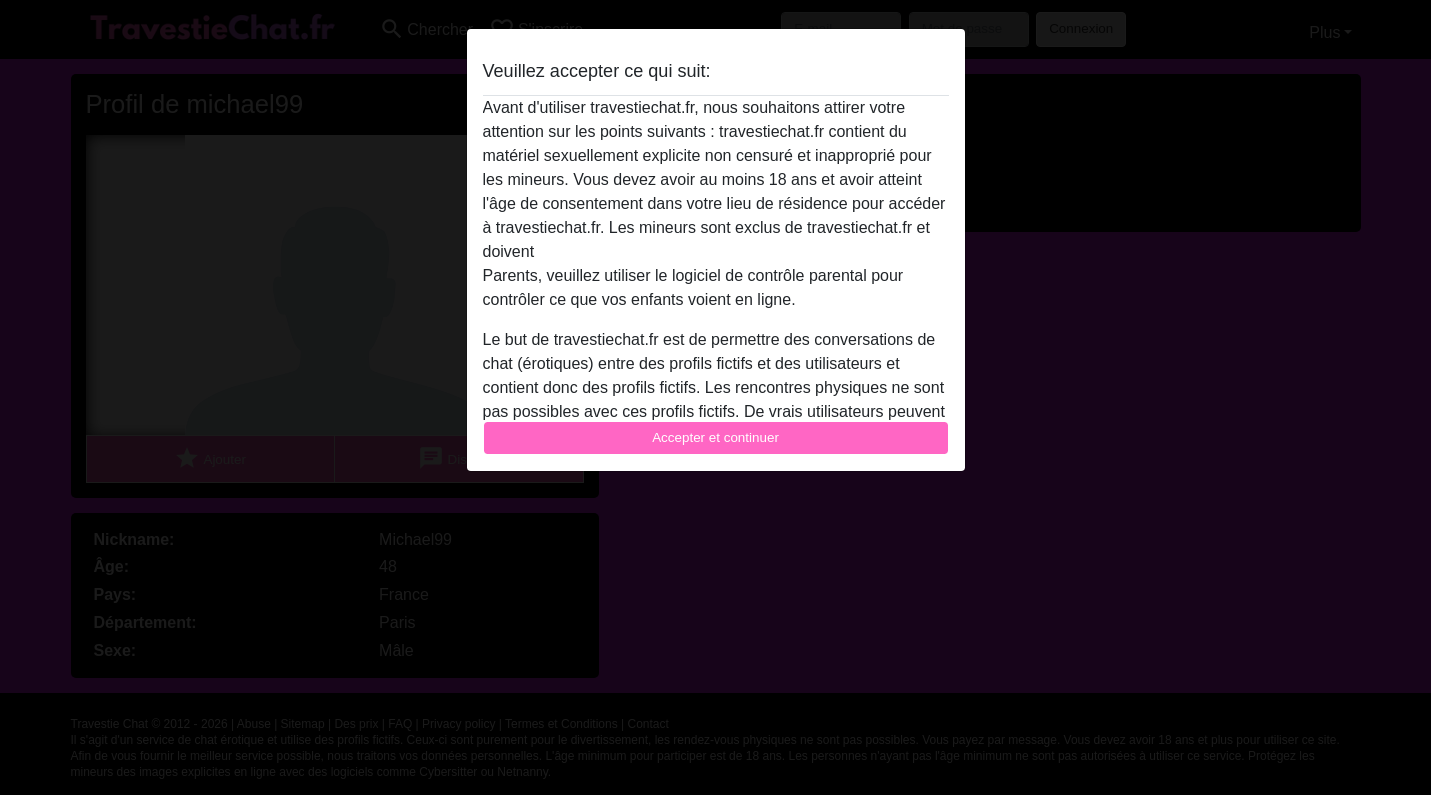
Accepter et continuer (715, 437)
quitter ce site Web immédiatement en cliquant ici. (715, 251)
